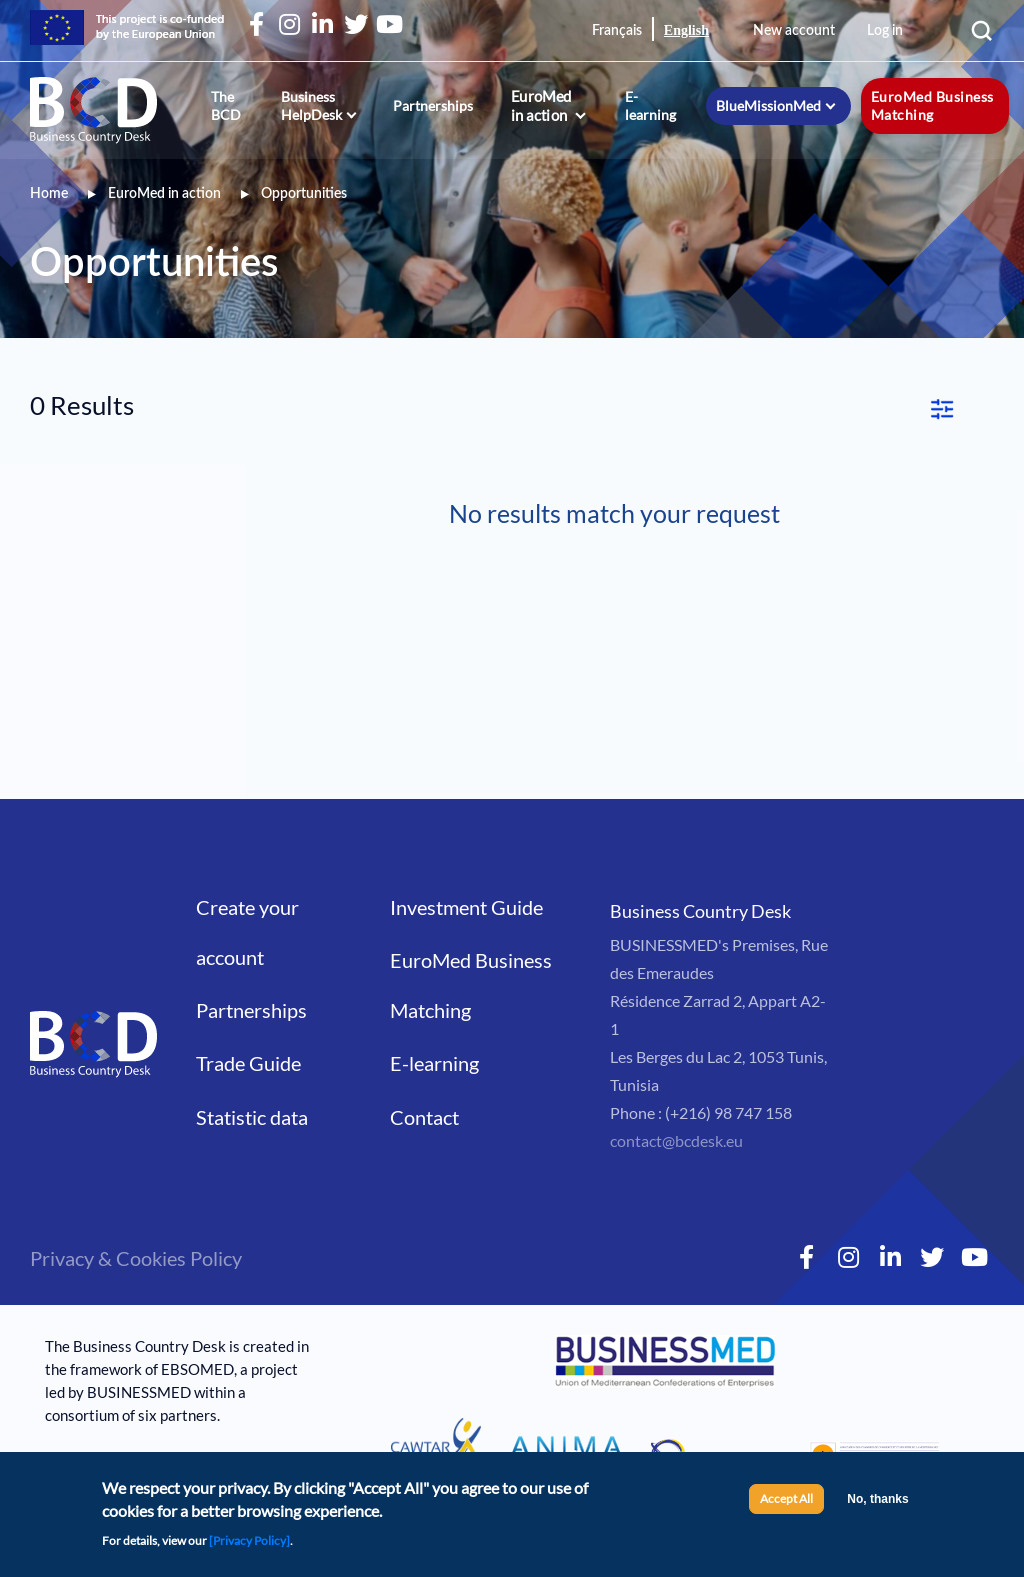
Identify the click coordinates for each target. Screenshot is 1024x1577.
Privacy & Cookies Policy (136, 1214)
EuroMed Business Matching (932, 105)
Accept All (786, 1498)
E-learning (650, 105)
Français (617, 31)
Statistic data (252, 1073)
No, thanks (877, 1499)
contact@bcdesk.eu (676, 1096)
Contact (424, 1073)
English (686, 30)
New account (794, 31)
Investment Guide (466, 863)
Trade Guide (248, 1019)
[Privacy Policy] (249, 1540)
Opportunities (304, 194)
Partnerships (433, 105)
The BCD (226, 105)
